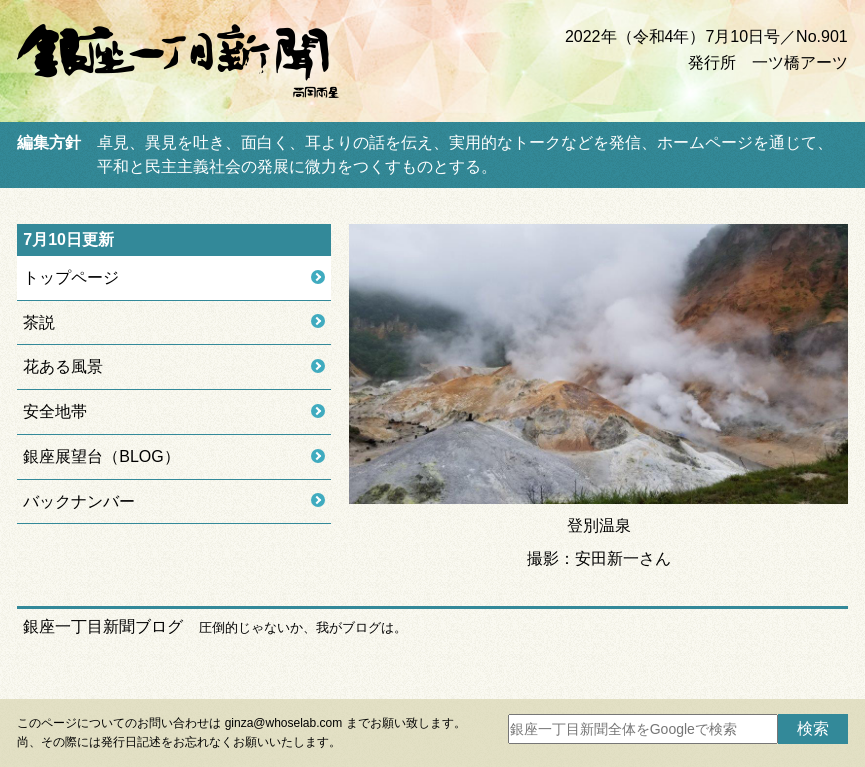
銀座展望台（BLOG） (101, 456)
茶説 (39, 322)
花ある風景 (63, 366)
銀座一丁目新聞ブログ (103, 626)
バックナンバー (79, 501)
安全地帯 (55, 411)
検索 (813, 728)
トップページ (71, 277)
